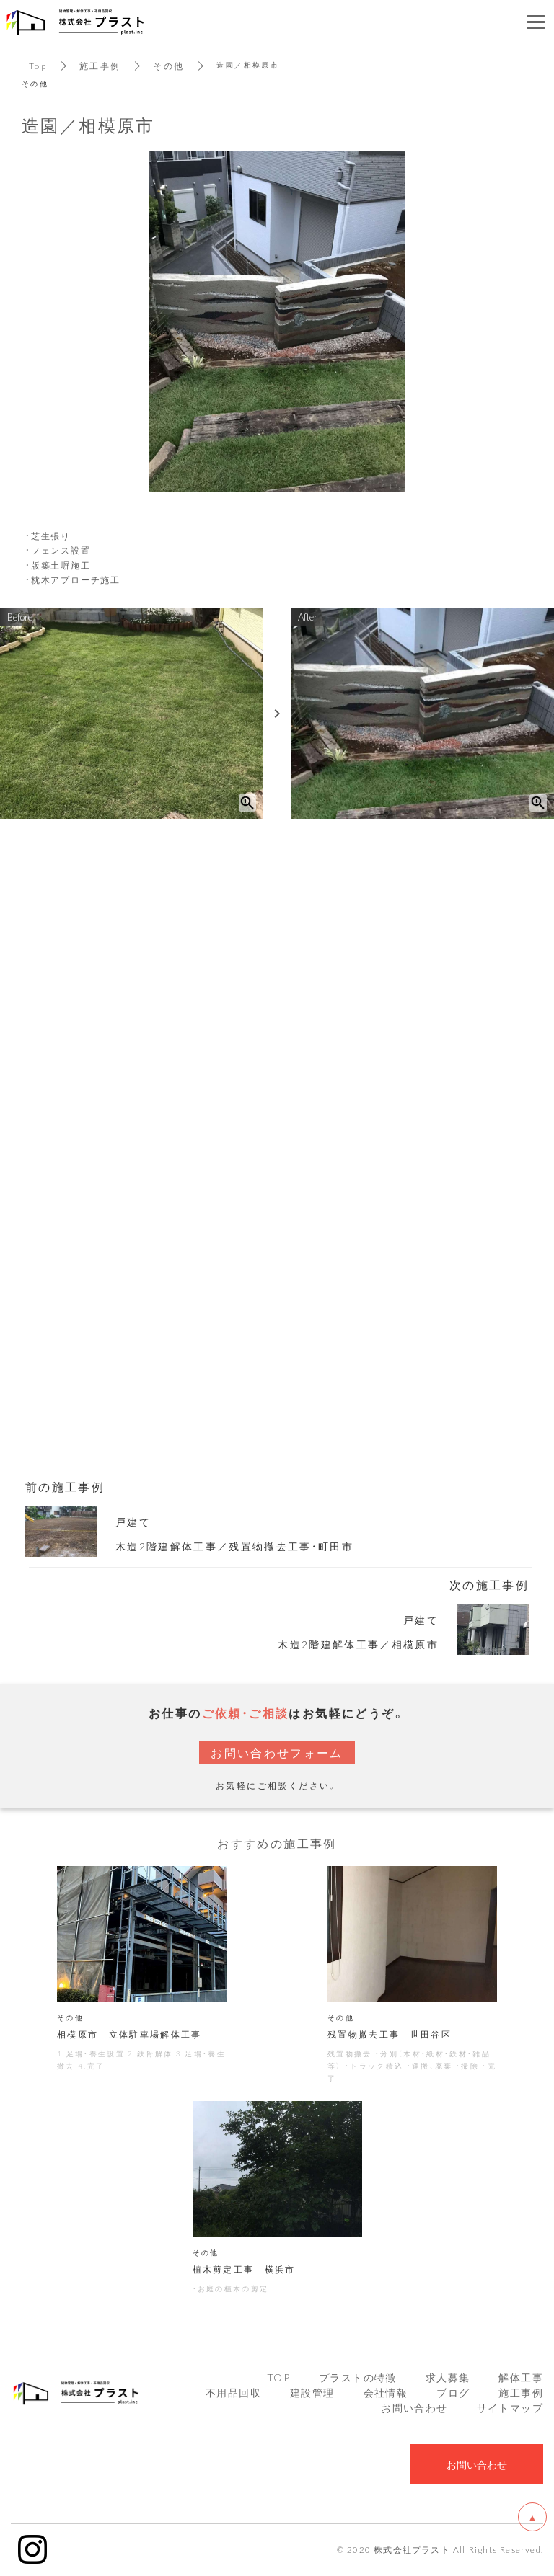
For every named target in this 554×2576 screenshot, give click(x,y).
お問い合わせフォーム (277, 1752)
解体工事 (520, 2378)
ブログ (453, 2393)
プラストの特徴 (358, 2378)
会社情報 (386, 2393)
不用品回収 (233, 2393)
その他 (169, 65)
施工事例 (100, 65)
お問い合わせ (414, 2409)
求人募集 (448, 2378)
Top (38, 65)
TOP (278, 2378)
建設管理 (312, 2393)
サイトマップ (510, 2409)
